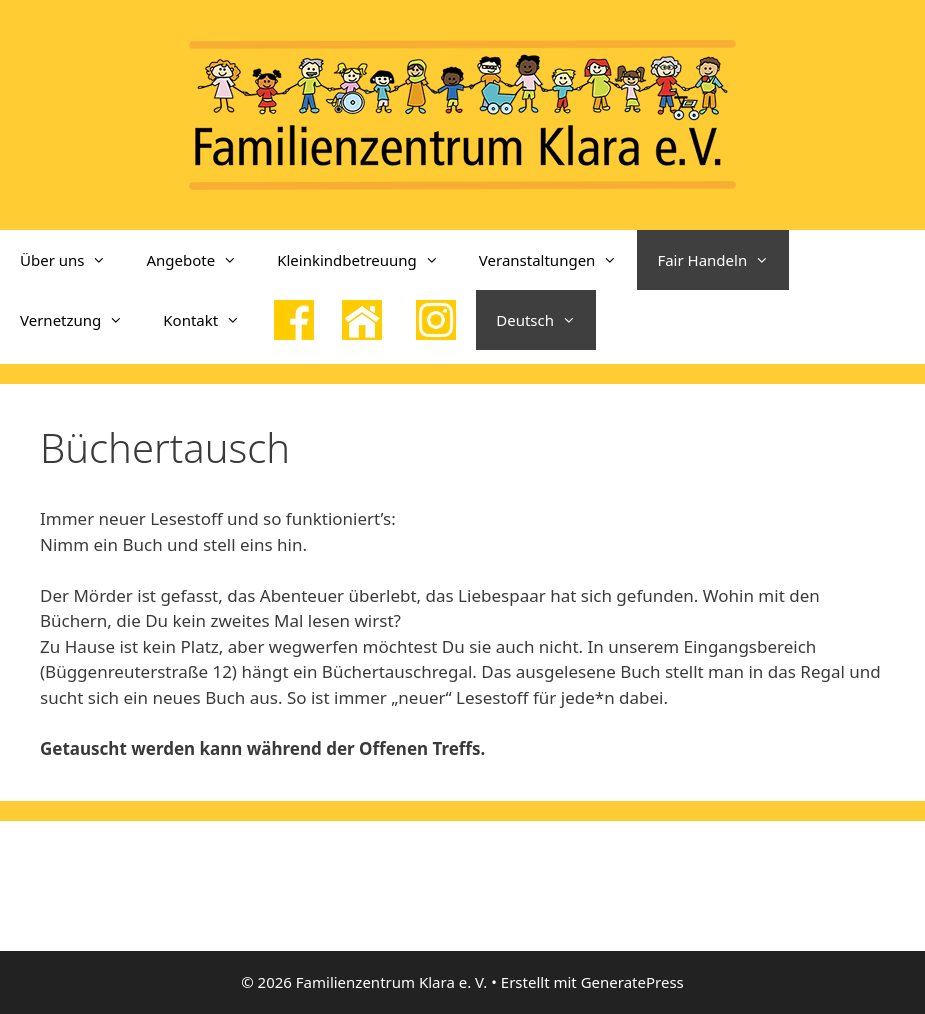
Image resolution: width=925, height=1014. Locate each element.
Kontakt (211, 320)
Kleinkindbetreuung (368, 260)
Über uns (73, 260)
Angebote (201, 260)
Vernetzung (81, 320)
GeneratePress (632, 982)
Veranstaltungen (558, 260)
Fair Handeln (723, 260)
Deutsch (546, 320)
